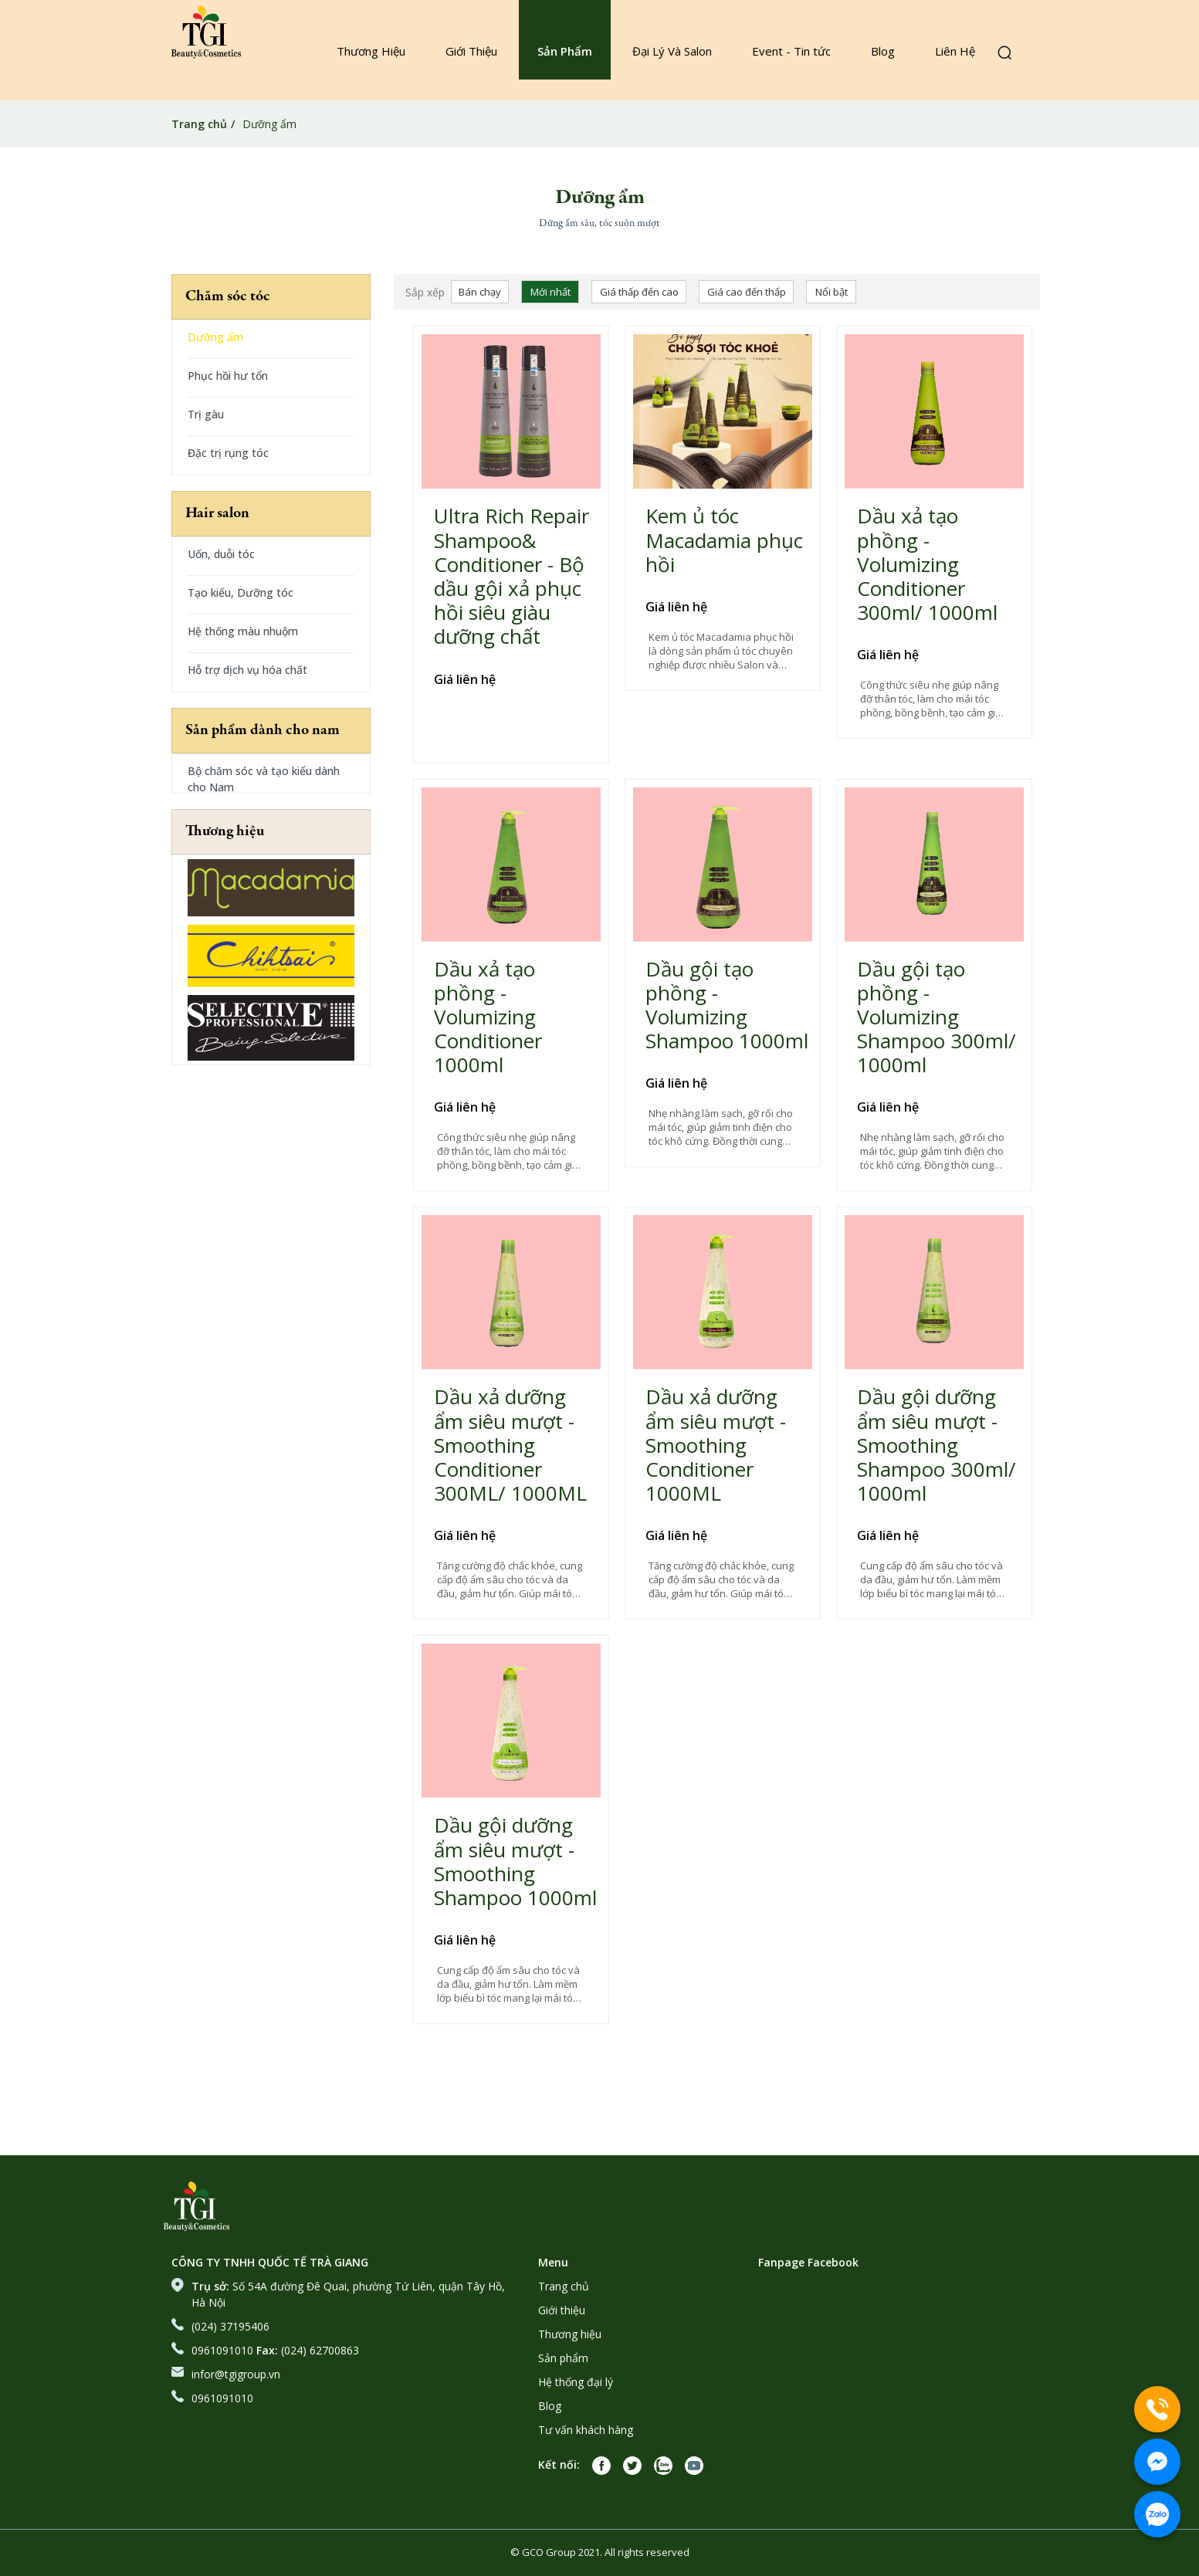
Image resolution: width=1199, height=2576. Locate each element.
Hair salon (217, 514)
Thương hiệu (224, 832)
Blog (883, 51)
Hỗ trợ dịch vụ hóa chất (247, 669)
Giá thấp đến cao (639, 292)
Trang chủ (199, 124)
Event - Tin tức (791, 51)
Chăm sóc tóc (227, 297)
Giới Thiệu (471, 51)
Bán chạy (480, 292)
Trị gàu (206, 414)
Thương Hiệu (371, 51)
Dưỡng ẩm (215, 337)
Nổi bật (831, 292)
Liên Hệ (955, 51)
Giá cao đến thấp (746, 292)
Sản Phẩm (564, 51)
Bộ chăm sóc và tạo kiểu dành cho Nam (264, 778)
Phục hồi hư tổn (228, 375)
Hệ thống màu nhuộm (243, 631)
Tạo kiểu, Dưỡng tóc (240, 592)
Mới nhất (550, 292)
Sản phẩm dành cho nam (262, 731)
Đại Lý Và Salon (672, 51)
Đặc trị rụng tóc (228, 452)
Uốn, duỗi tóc (221, 554)
